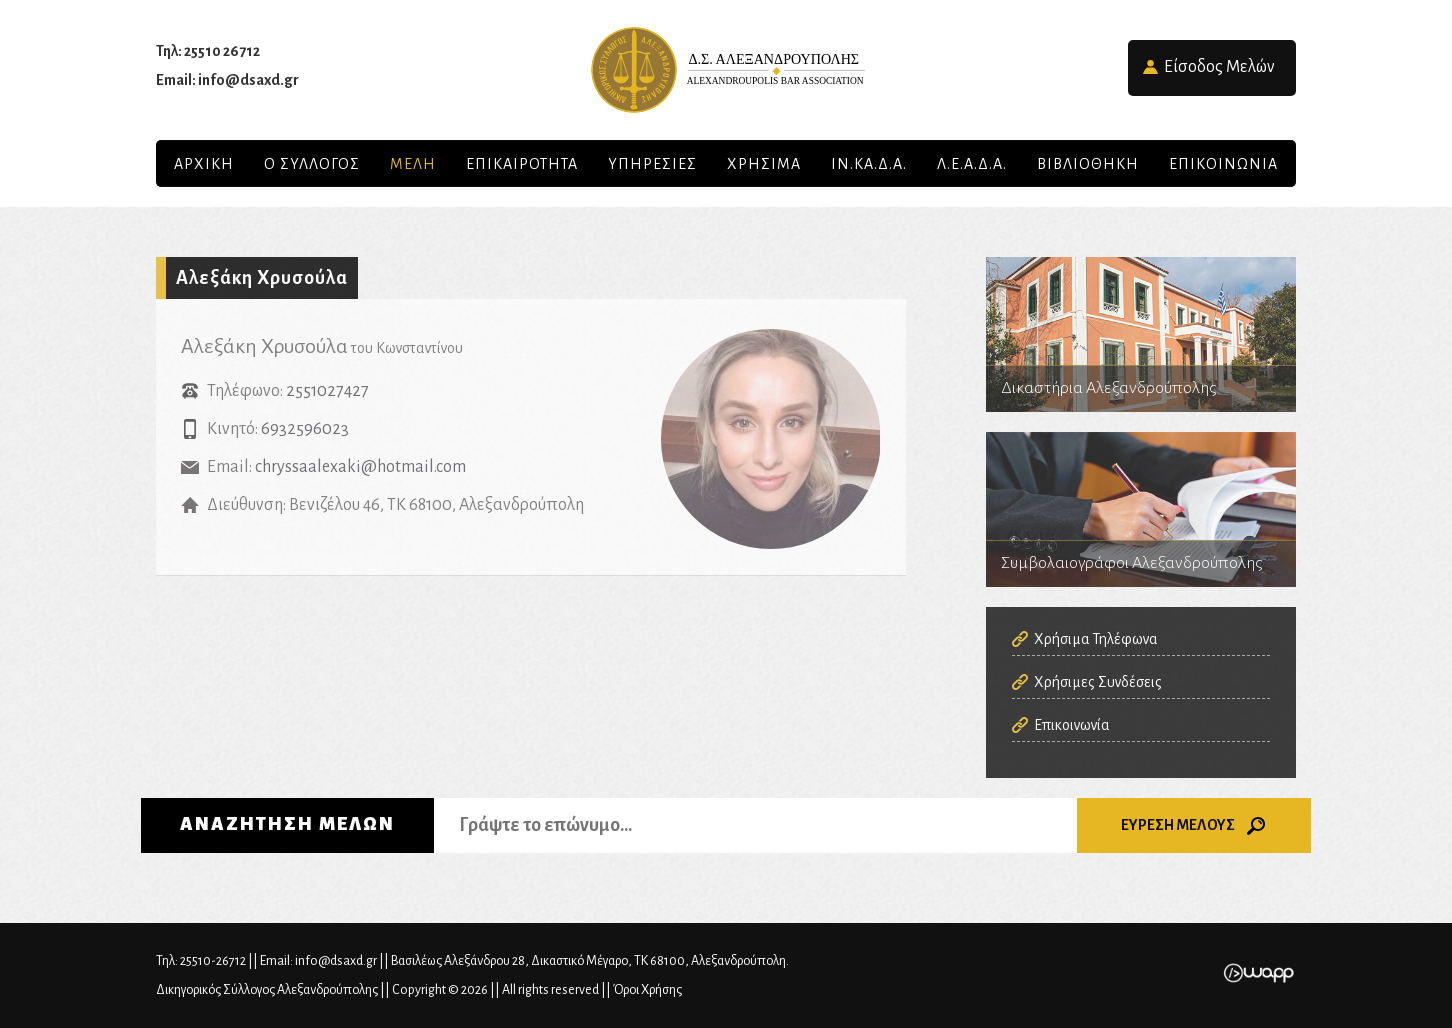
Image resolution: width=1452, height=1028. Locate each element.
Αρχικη (204, 164)
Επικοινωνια (1223, 164)
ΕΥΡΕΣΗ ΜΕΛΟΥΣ (1194, 826)
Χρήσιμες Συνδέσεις (1098, 682)
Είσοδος (1219, 67)
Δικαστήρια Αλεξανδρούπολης (1141, 334)
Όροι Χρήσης (647, 990)
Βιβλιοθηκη (1088, 164)
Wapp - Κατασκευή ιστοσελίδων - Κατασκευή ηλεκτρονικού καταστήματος (1258, 973)
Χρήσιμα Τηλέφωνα (1096, 639)
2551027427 (327, 391)
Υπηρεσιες (652, 164)
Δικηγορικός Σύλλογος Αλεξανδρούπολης (726, 70)
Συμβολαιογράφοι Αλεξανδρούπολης (1141, 509)
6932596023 (305, 429)
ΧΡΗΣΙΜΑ (764, 164)
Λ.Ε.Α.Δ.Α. (972, 164)
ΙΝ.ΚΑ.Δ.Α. (869, 164)
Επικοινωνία (1072, 725)
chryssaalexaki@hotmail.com (360, 467)
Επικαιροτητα (522, 164)
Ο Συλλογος (312, 164)
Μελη (413, 164)
